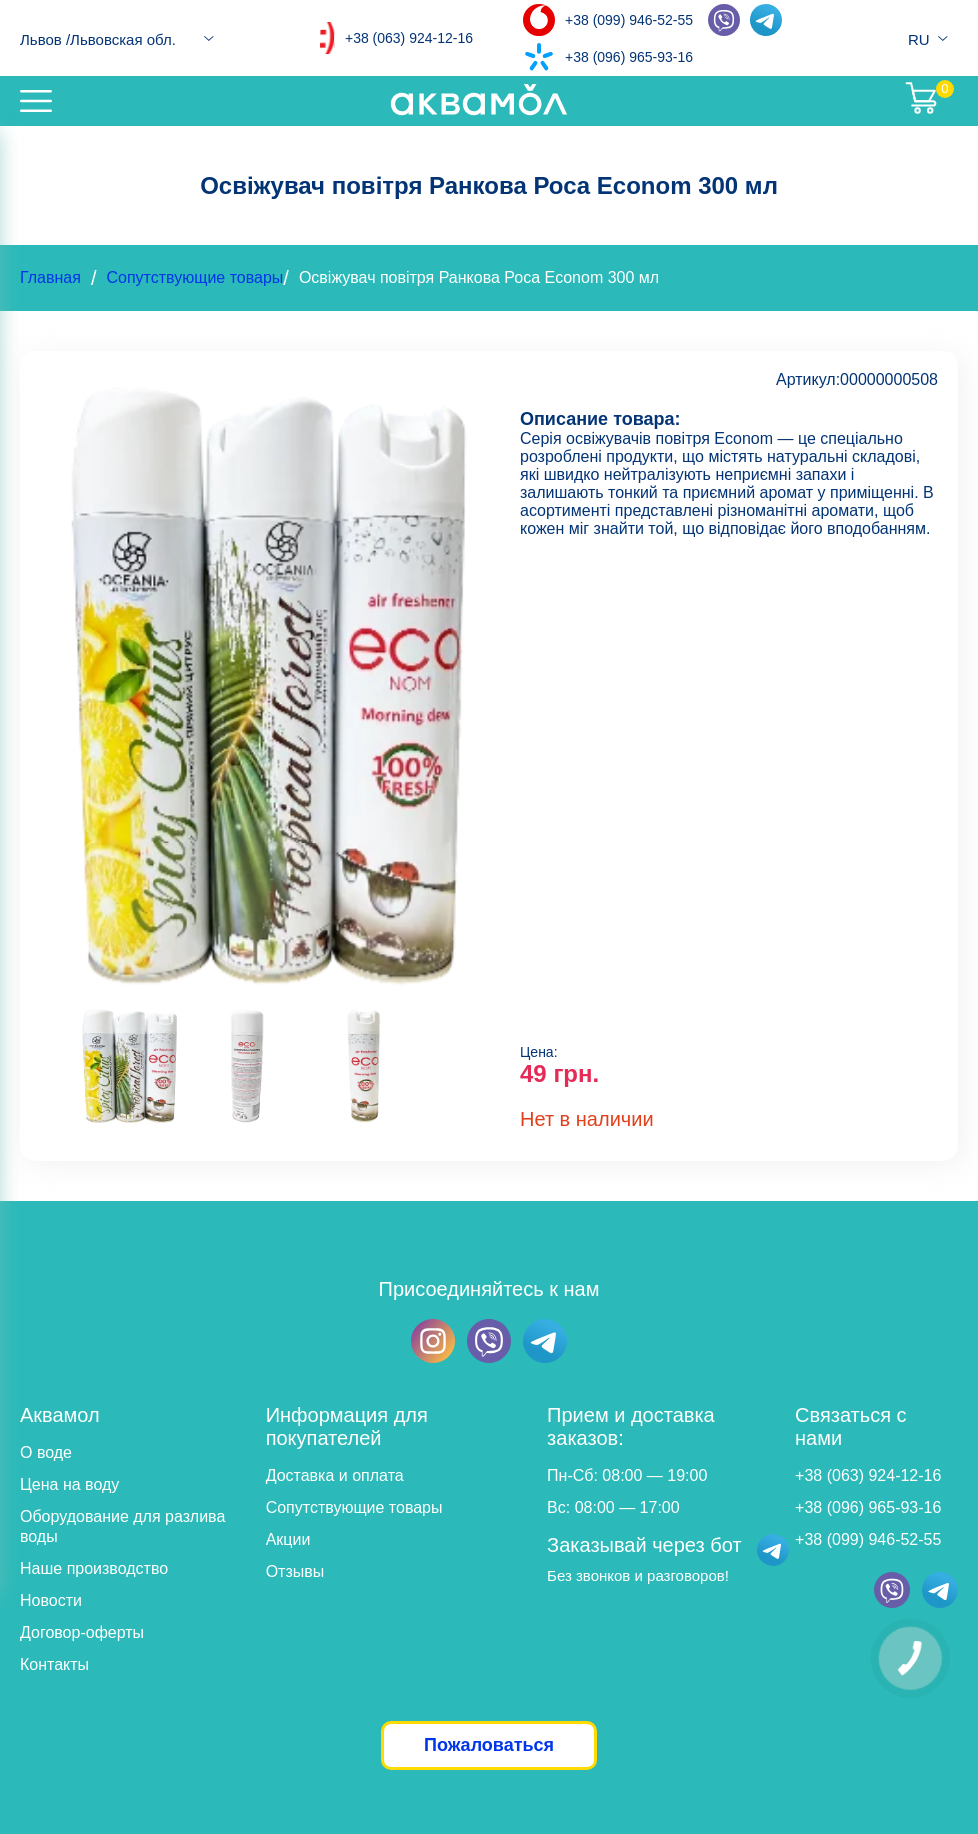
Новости (51, 1600)
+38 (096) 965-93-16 (629, 57)
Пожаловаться (489, 1745)
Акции (288, 1539)
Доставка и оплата (335, 1475)
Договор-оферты (82, 1632)
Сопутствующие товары (194, 277)
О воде (46, 1452)
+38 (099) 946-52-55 (629, 20)
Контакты (54, 1664)
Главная (50, 277)
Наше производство (94, 1568)
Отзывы (295, 1571)
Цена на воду (69, 1484)
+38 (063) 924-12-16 (409, 38)
